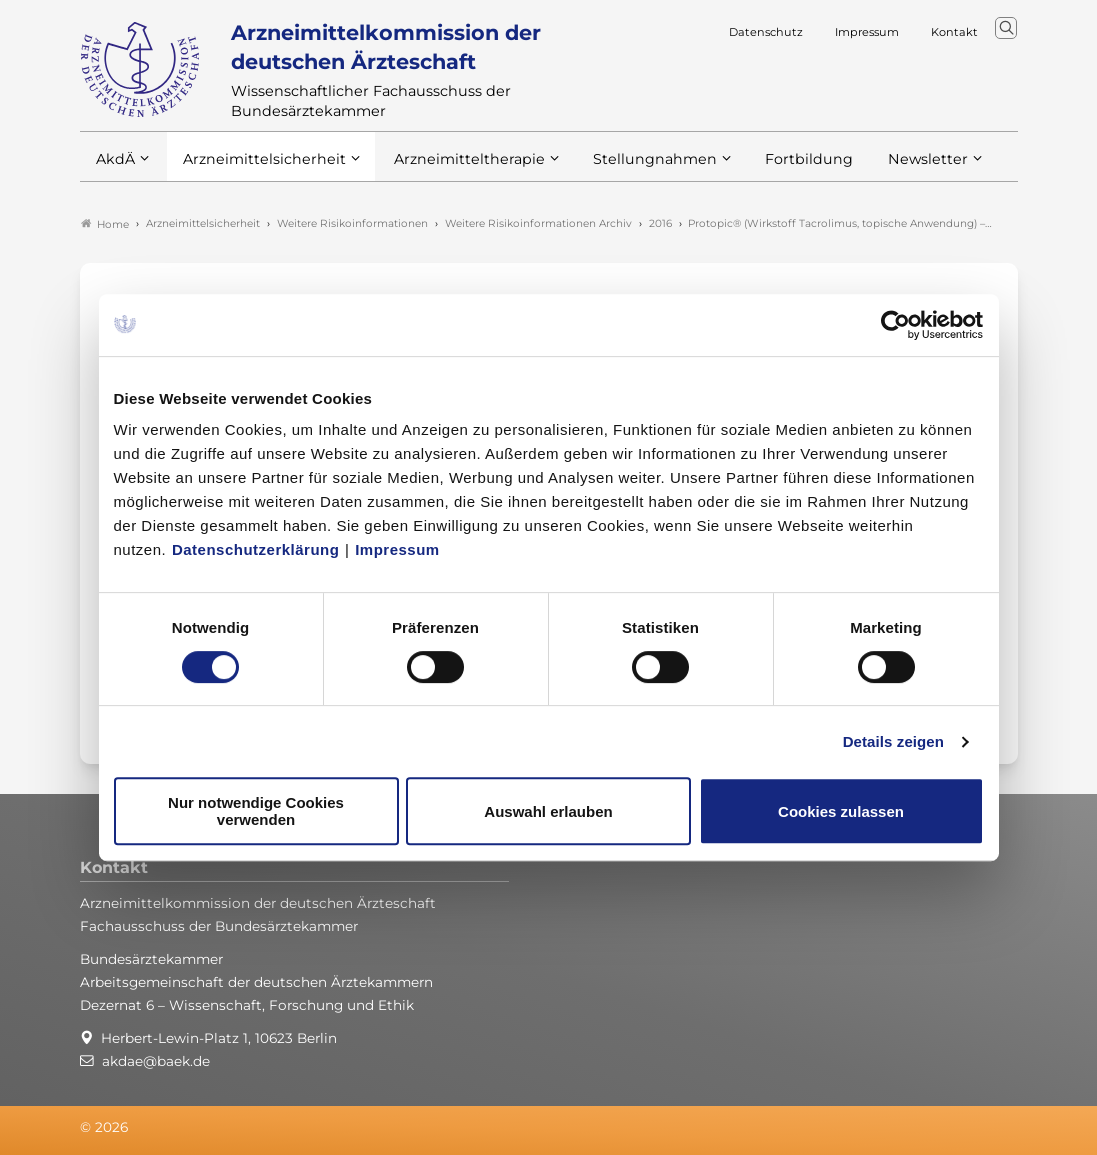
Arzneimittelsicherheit (257, 168)
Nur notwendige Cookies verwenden (256, 811)
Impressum (397, 549)
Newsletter (887, 168)
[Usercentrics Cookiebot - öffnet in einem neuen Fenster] (896, 325)
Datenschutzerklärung (256, 549)
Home (105, 224)
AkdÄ (114, 168)
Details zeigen (893, 741)
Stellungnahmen (628, 168)
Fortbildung (774, 168)
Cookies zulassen (841, 811)
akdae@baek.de (156, 1061)
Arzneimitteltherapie (452, 168)
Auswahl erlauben (548, 811)
